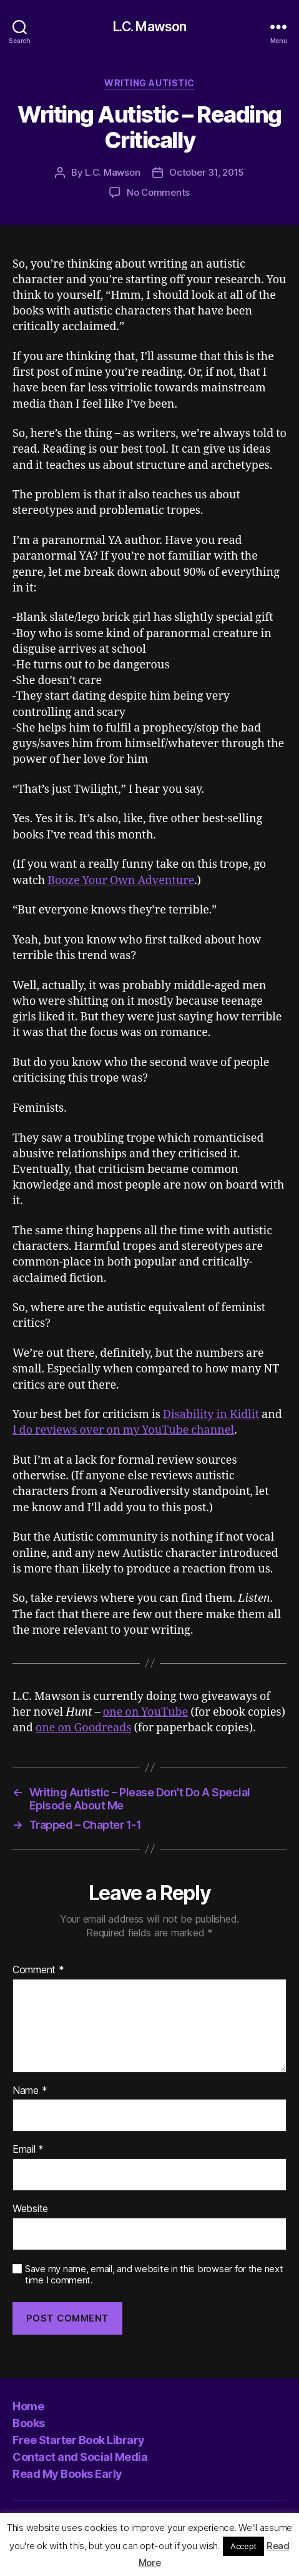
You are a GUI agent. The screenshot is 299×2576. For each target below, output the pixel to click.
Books (28, 2423)
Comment (38, 1970)
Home (28, 2406)
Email (28, 2149)
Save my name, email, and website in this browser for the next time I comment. (154, 2275)
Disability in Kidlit (211, 1414)
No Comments (158, 192)
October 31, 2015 (206, 172)
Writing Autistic (149, 83)
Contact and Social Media (79, 2456)
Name (29, 2090)
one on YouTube (146, 1712)
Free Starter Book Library (78, 2440)
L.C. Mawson (149, 26)
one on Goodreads (84, 1728)
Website (30, 2209)
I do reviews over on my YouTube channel (123, 1430)
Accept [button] (243, 2546)
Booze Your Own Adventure (120, 880)
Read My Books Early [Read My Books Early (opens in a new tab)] (67, 2473)
